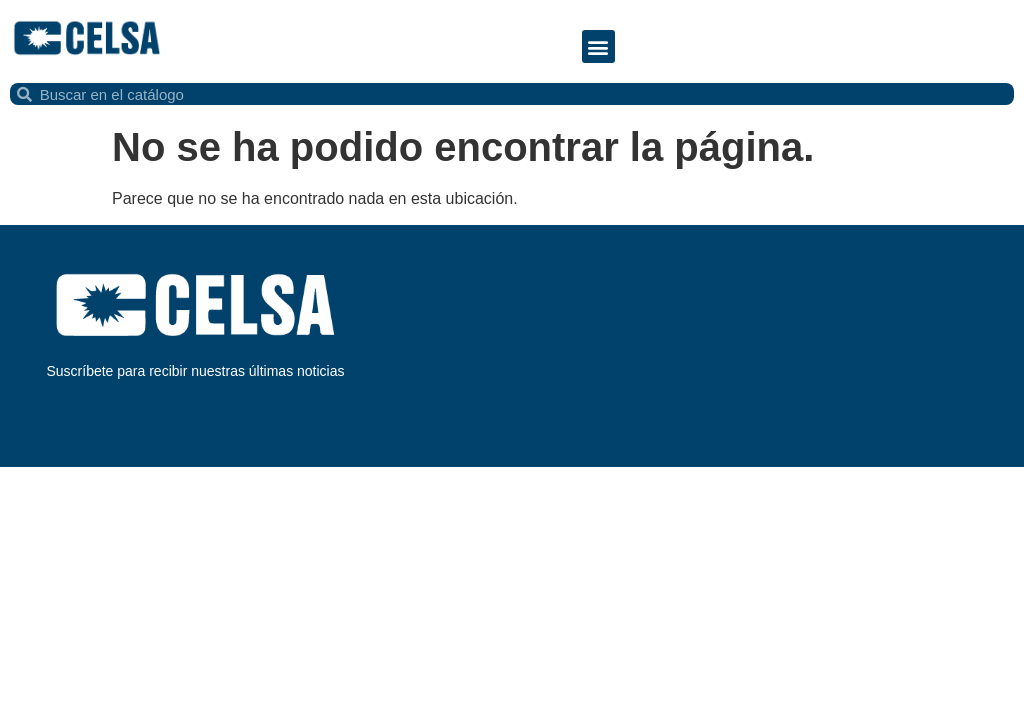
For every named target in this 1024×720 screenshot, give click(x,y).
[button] (598, 46)
